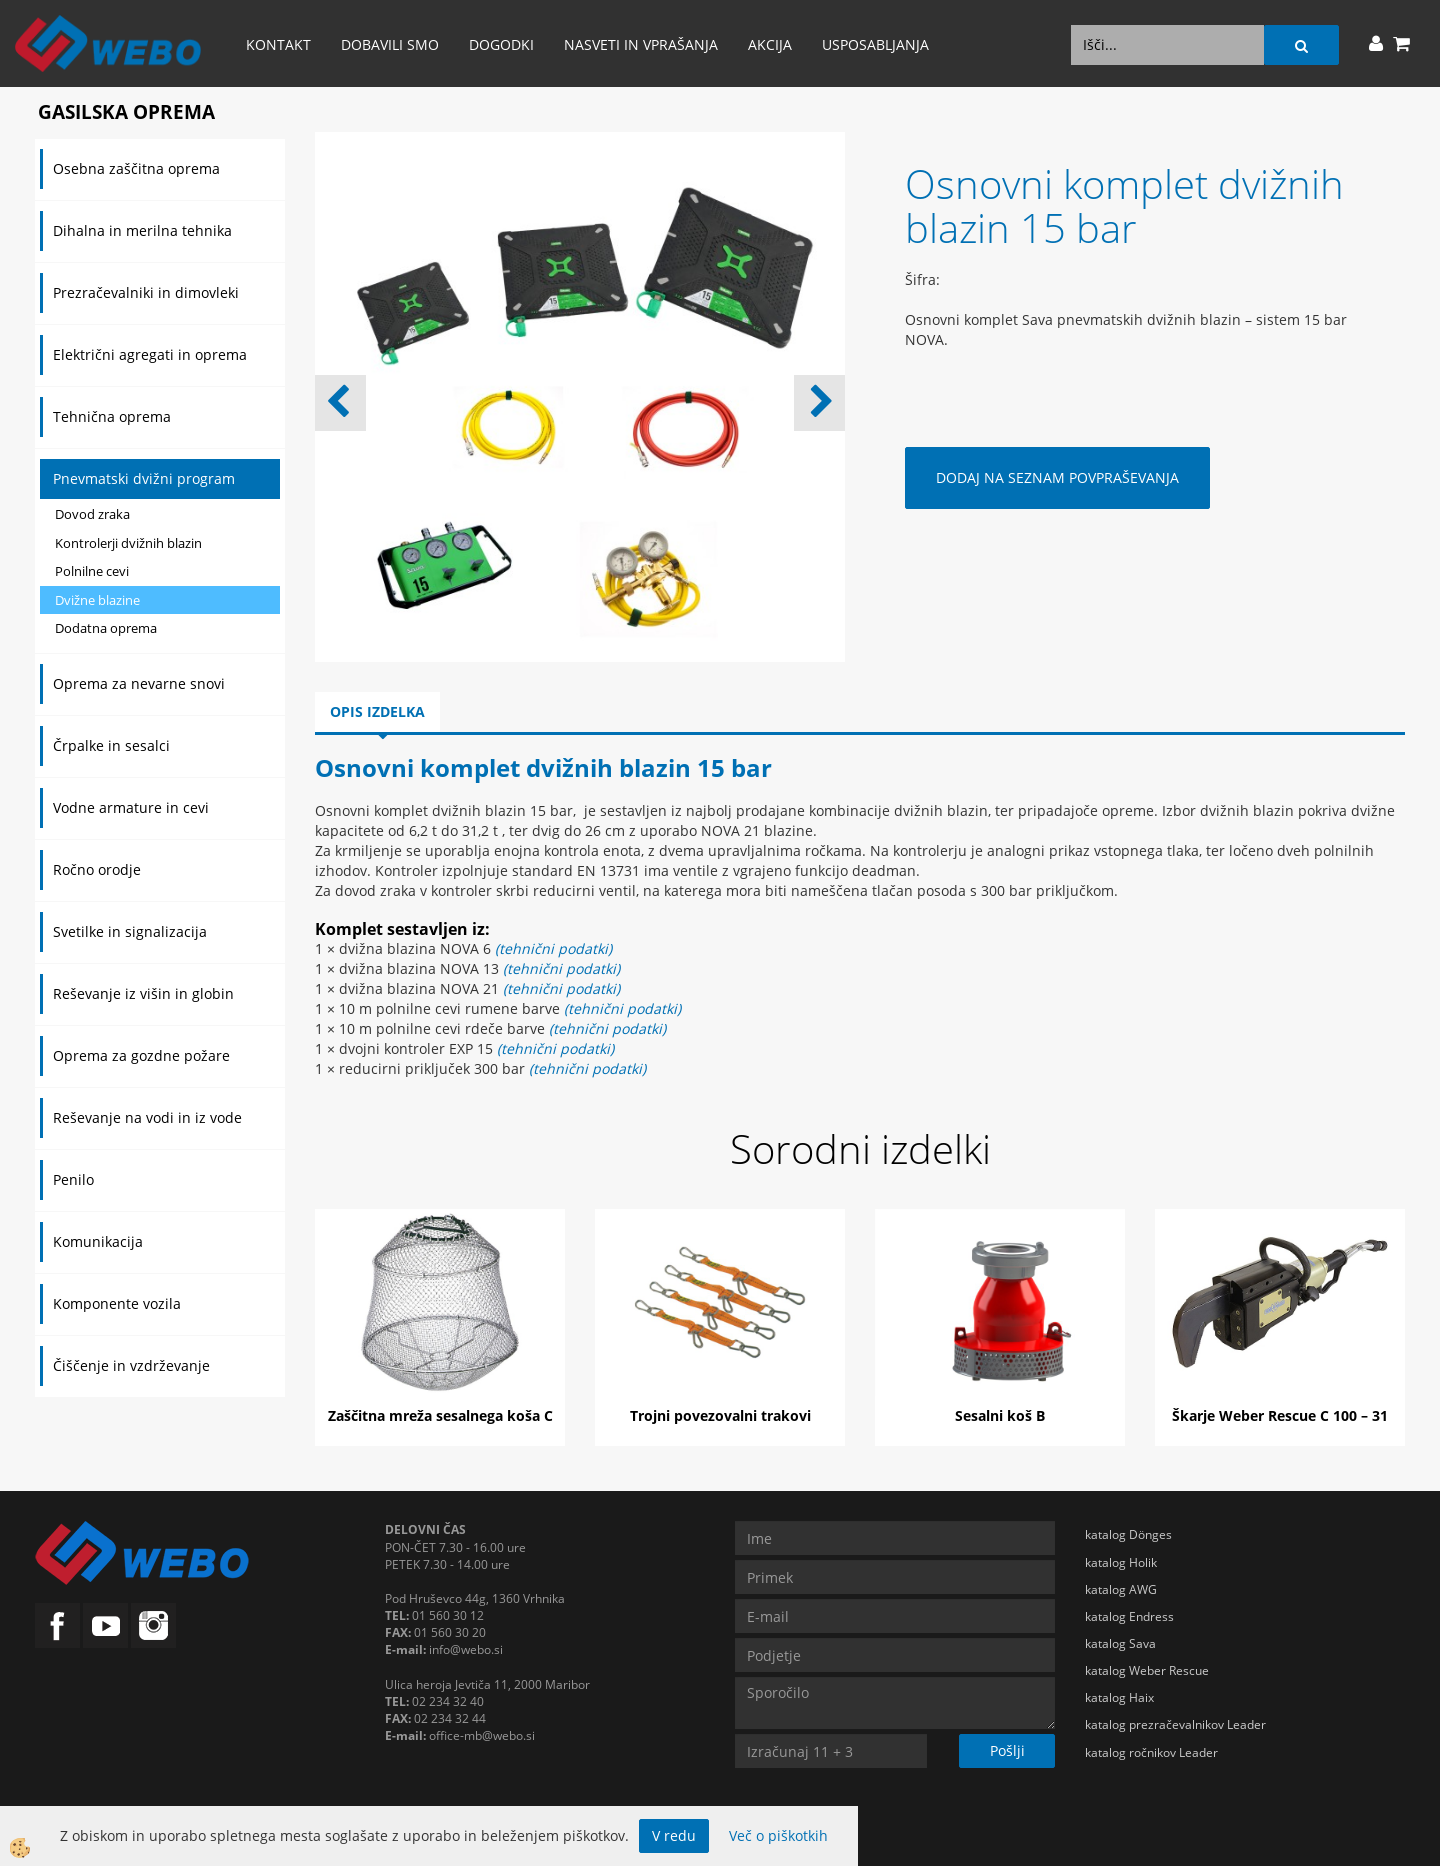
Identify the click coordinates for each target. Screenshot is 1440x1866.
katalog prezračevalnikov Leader (1175, 1724)
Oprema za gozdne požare (141, 1055)
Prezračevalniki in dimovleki (146, 292)
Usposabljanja (875, 44)
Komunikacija (98, 1241)
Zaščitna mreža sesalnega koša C (440, 1415)
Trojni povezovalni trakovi (720, 1415)
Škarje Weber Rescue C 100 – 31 (1280, 1415)
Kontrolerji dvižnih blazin (128, 543)
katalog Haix (1119, 1697)
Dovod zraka (92, 514)
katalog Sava (1120, 1643)
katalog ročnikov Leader (1151, 1752)
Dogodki (501, 44)
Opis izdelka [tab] (377, 711)
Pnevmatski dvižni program (144, 478)
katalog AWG (1121, 1589)
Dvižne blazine (97, 600)
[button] (819, 403)
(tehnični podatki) (561, 968)
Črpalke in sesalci (111, 745)
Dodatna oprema (106, 628)
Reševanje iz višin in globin (143, 993)
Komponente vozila (117, 1303)
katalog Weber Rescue (1147, 1670)
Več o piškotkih (778, 1835)
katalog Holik (1121, 1562)
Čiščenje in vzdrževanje (131, 1365)
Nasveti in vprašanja (641, 44)
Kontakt (278, 44)
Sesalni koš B (1000, 1415)
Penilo (73, 1179)
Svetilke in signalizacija (130, 931)
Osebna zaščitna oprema (136, 168)
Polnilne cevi (92, 571)
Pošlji (1007, 1750)
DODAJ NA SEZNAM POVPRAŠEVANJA (1057, 477)
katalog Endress (1129, 1616)
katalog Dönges (1128, 1534)
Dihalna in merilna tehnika (142, 230)
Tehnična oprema (112, 416)
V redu (674, 1835)
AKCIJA (770, 44)
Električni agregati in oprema (150, 354)
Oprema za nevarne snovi (139, 683)
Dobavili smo (390, 44)
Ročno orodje (97, 869)
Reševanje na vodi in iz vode (147, 1117)
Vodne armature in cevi (131, 807)
